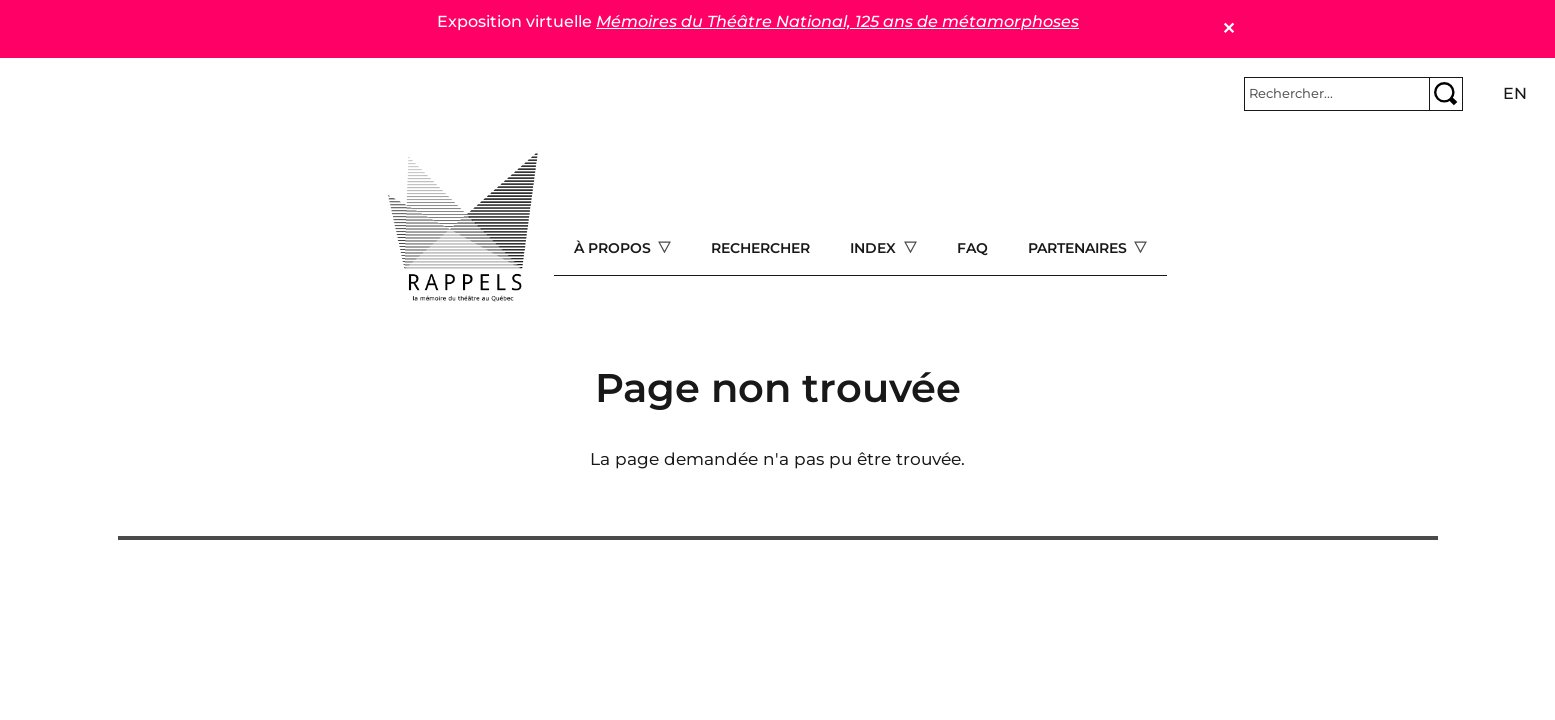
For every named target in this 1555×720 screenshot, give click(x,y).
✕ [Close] (1228, 28)
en (1515, 93)
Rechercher (760, 248)
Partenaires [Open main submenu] (1079, 248)
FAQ (972, 248)
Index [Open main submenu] (875, 248)
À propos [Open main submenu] (614, 248)
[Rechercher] (1337, 94)
